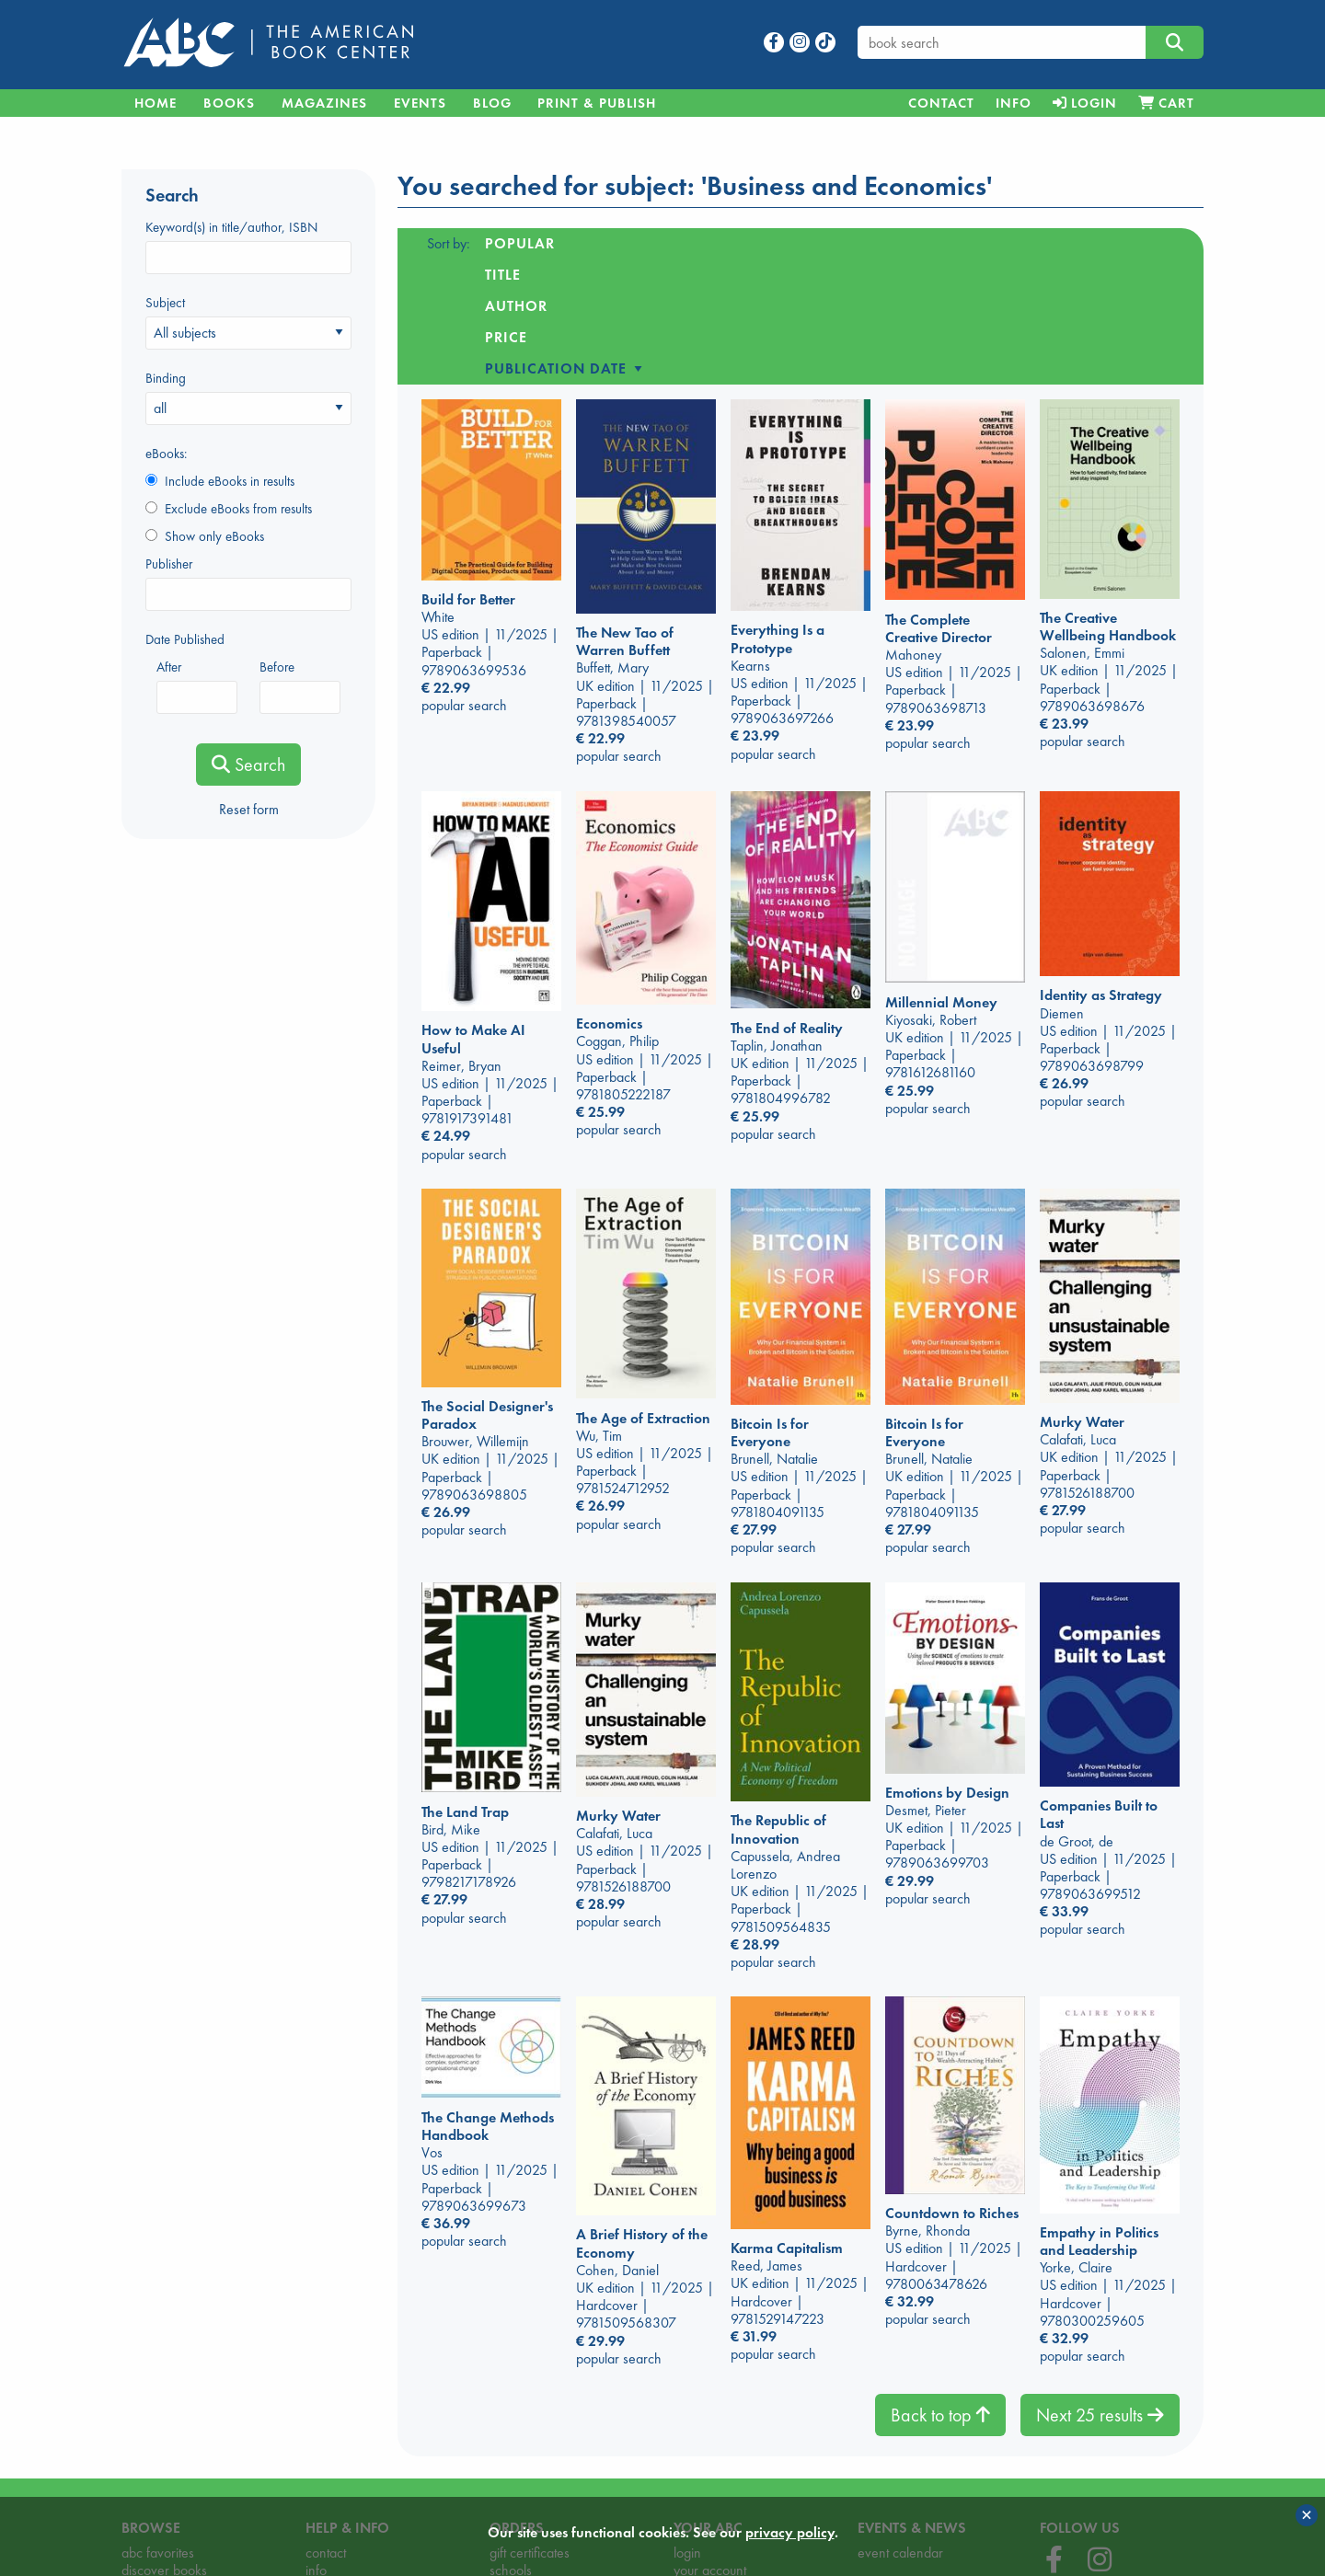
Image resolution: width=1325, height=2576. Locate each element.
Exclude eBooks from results (228, 509)
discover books (164, 2445)
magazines (152, 2480)
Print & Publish (596, 103)
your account (710, 2445)
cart (500, 2462)
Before (299, 686)
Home (155, 103)
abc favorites (157, 2427)
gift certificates (530, 2427)
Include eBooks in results (219, 481)
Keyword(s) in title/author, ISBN (248, 246)
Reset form (249, 809)
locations (330, 2462)
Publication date (884, 243)
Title (602, 243)
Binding (248, 397)
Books (229, 103)
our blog (881, 2487)
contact (325, 2427)
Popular (520, 243)
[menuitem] (941, 103)
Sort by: (448, 243)
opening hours (346, 2480)
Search (248, 764)
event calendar (900, 2427)
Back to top (940, 2290)
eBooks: (166, 453)
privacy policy (713, 2462)
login (687, 2427)
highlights (148, 2462)
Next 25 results (1100, 2290)
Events (420, 103)
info (316, 2445)
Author (681, 243)
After (196, 686)
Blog (492, 103)
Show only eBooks (204, 536)
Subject (248, 321)
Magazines (324, 103)
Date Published (185, 639)
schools (511, 2445)
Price (763, 243)
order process (529, 2480)
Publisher (248, 583)
